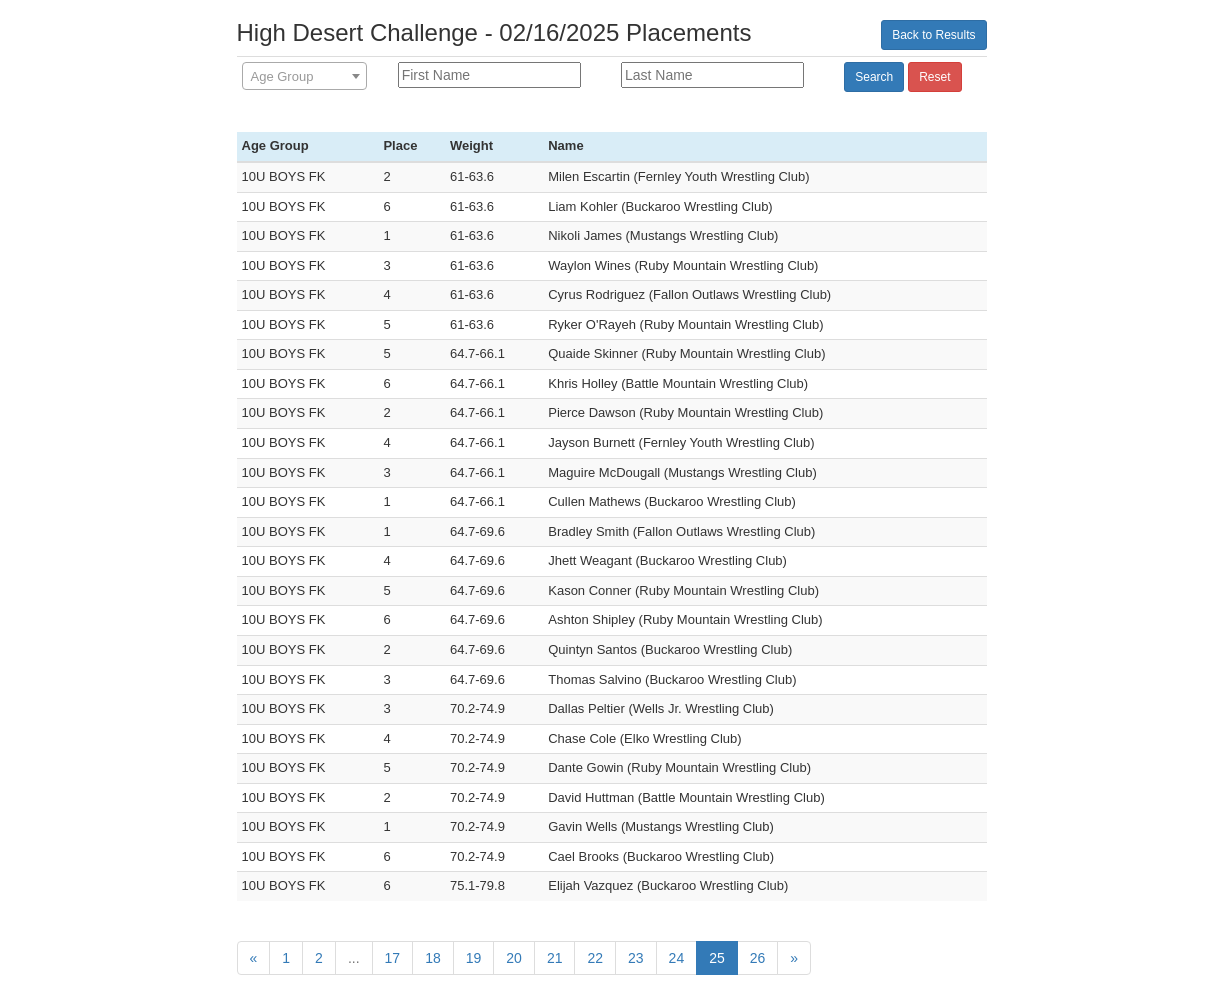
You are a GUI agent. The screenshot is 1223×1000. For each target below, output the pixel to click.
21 (555, 958)
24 (677, 958)
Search (874, 77)
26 (758, 958)
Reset (934, 77)
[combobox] (304, 76)
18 (433, 958)
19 (474, 958)
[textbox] (304, 77)
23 (636, 958)
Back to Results (933, 35)
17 (393, 958)
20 (514, 958)
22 (595, 958)
